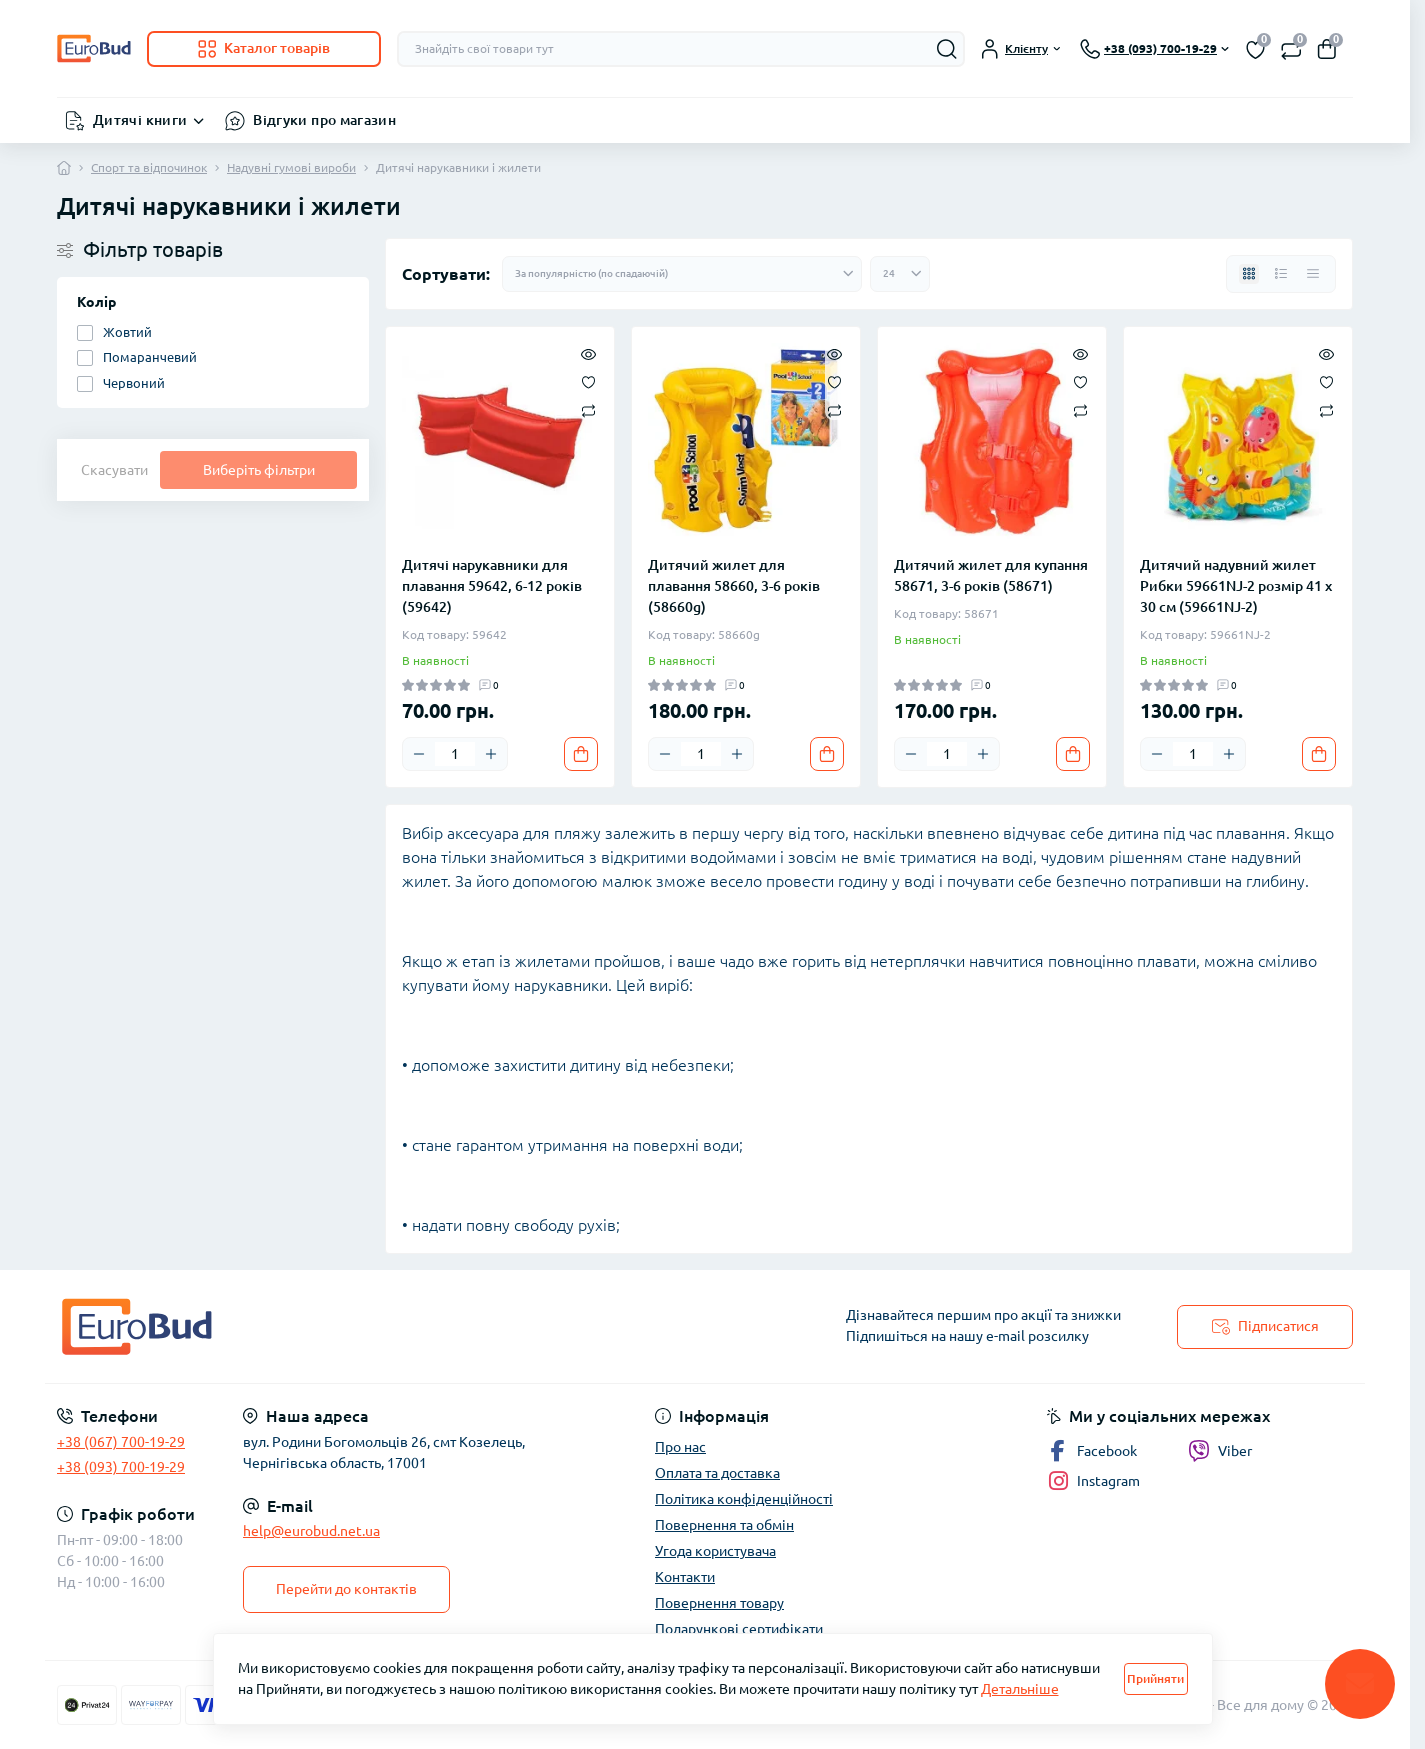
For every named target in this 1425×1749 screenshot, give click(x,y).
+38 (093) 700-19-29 (121, 1467)
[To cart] (581, 754)
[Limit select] (900, 274)
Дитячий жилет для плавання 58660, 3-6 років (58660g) (734, 586)
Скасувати (114, 470)
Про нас (680, 1447)
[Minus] (419, 754)
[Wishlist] (588, 381)
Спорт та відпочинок (149, 167)
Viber (1220, 1451)
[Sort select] (682, 274)
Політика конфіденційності (744, 1499)
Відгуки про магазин (324, 120)
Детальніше (1020, 1689)
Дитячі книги (140, 120)
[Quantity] (455, 754)
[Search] (947, 49)
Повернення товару (719, 1603)
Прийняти (1155, 1678)
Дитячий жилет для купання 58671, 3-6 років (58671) (991, 575)
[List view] (1281, 274)
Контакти (685, 1577)
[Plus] (491, 754)
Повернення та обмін (724, 1525)
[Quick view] (588, 353)
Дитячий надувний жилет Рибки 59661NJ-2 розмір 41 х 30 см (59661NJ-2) (1236, 586)
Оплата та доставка (717, 1473)
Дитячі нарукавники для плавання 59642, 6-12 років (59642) (492, 586)
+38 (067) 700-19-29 (121, 1442)
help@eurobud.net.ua (311, 1531)
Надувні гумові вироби (291, 167)
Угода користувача (715, 1551)
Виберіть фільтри (259, 470)
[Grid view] (1249, 274)
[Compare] (588, 409)
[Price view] (1313, 274)
